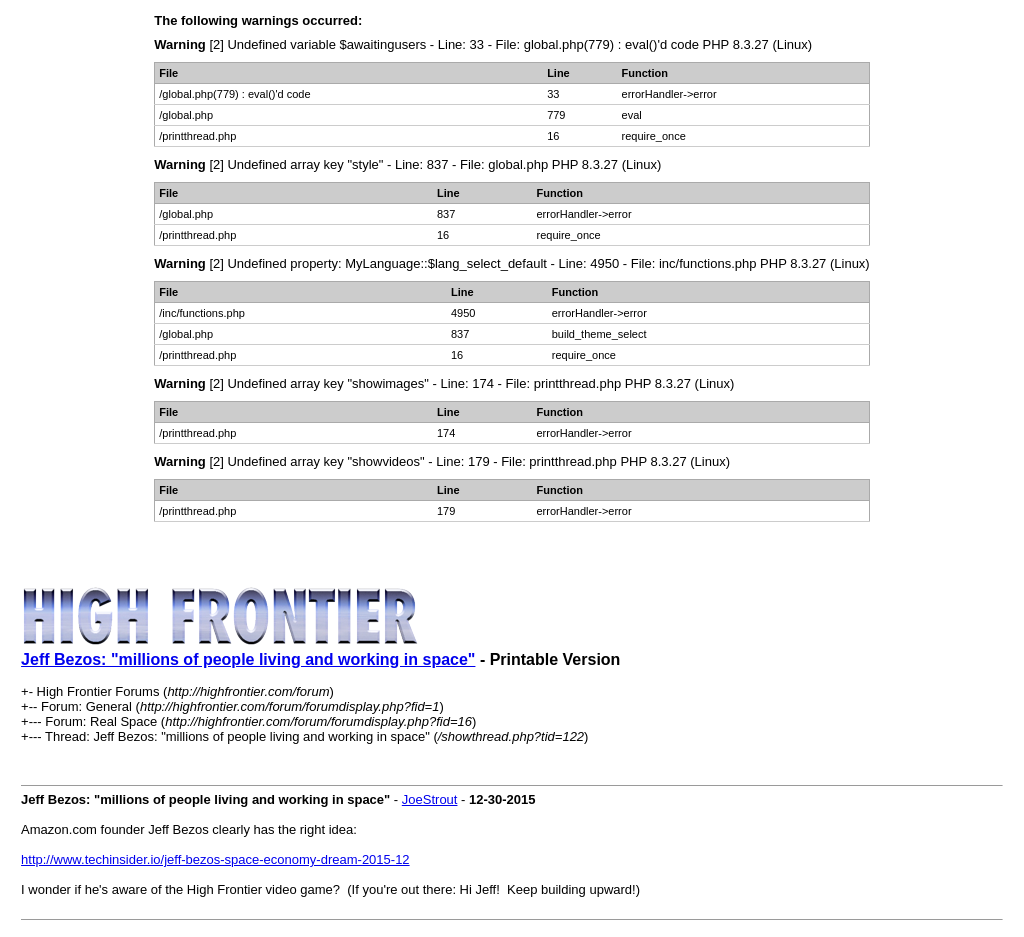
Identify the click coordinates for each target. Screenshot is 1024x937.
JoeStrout (430, 799)
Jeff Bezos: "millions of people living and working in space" (248, 659)
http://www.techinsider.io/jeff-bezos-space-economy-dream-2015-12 (215, 859)
